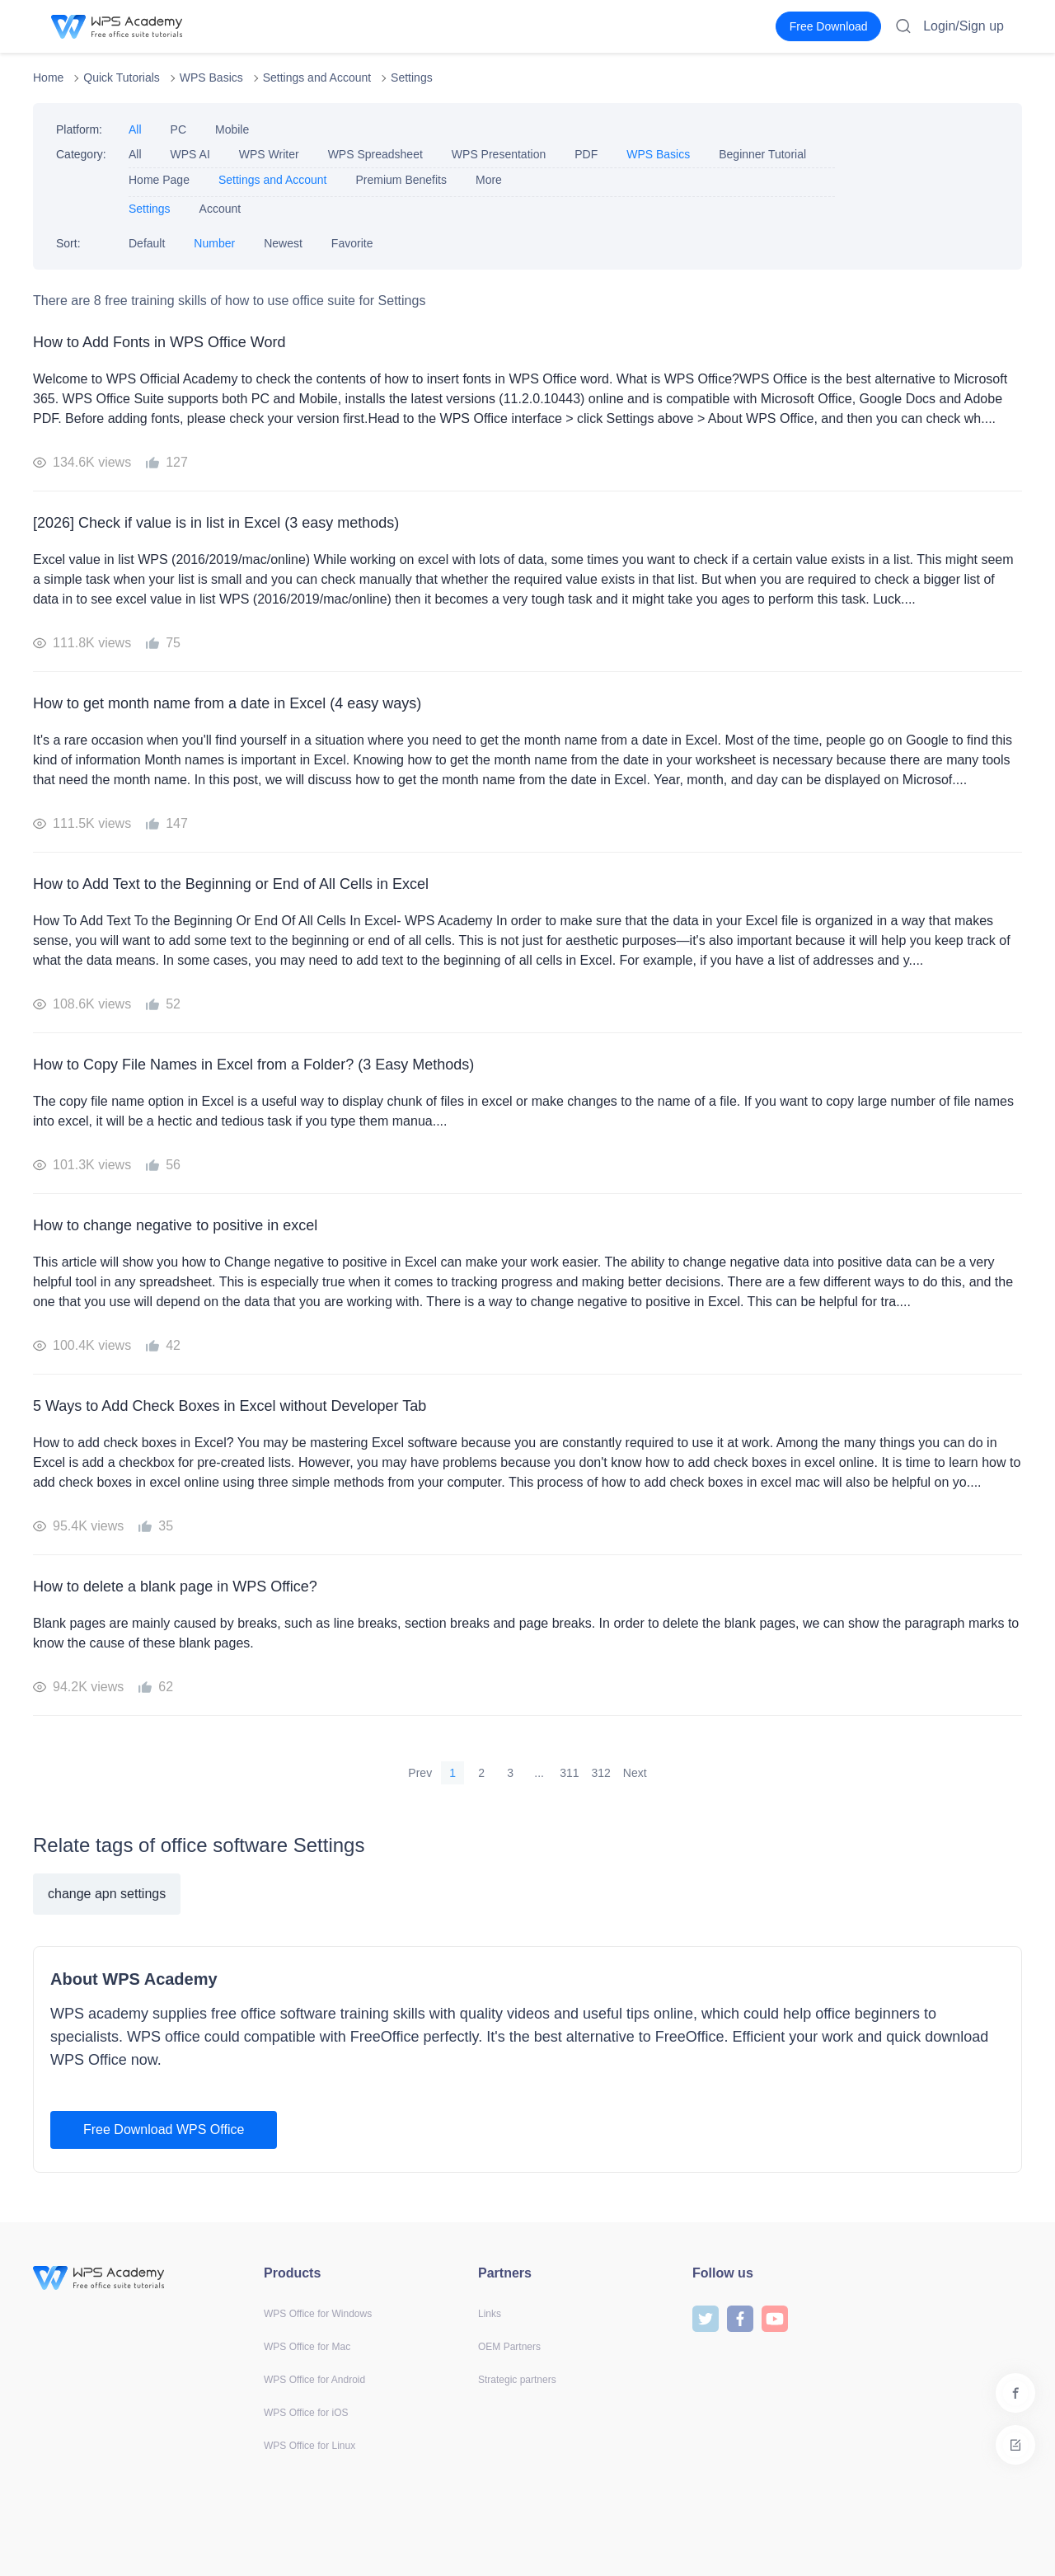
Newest (283, 243)
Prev (420, 1772)
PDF (586, 154)
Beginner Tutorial (762, 154)
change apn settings (107, 1894)
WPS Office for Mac (307, 2347)
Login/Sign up (963, 26)
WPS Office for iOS (306, 2413)
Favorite (352, 243)
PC (178, 129)
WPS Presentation (499, 154)
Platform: (79, 129)
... (539, 1772)
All (135, 129)
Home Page (159, 179)
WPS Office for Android (314, 2380)
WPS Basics (211, 77)
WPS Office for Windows (318, 2314)
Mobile (232, 129)
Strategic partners (517, 2380)
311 (569, 1772)
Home (48, 77)
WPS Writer (269, 154)
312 (601, 1772)
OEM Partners (509, 2347)
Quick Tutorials (121, 77)
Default (147, 243)
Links (489, 2314)
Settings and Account (317, 77)
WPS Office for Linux (309, 2445)
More (489, 179)
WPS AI (190, 154)
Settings (412, 77)
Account (220, 208)
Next (635, 1772)
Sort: (68, 243)
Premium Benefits (400, 179)
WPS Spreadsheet (375, 154)
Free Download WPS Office (163, 2129)
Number (214, 243)
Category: (81, 154)
